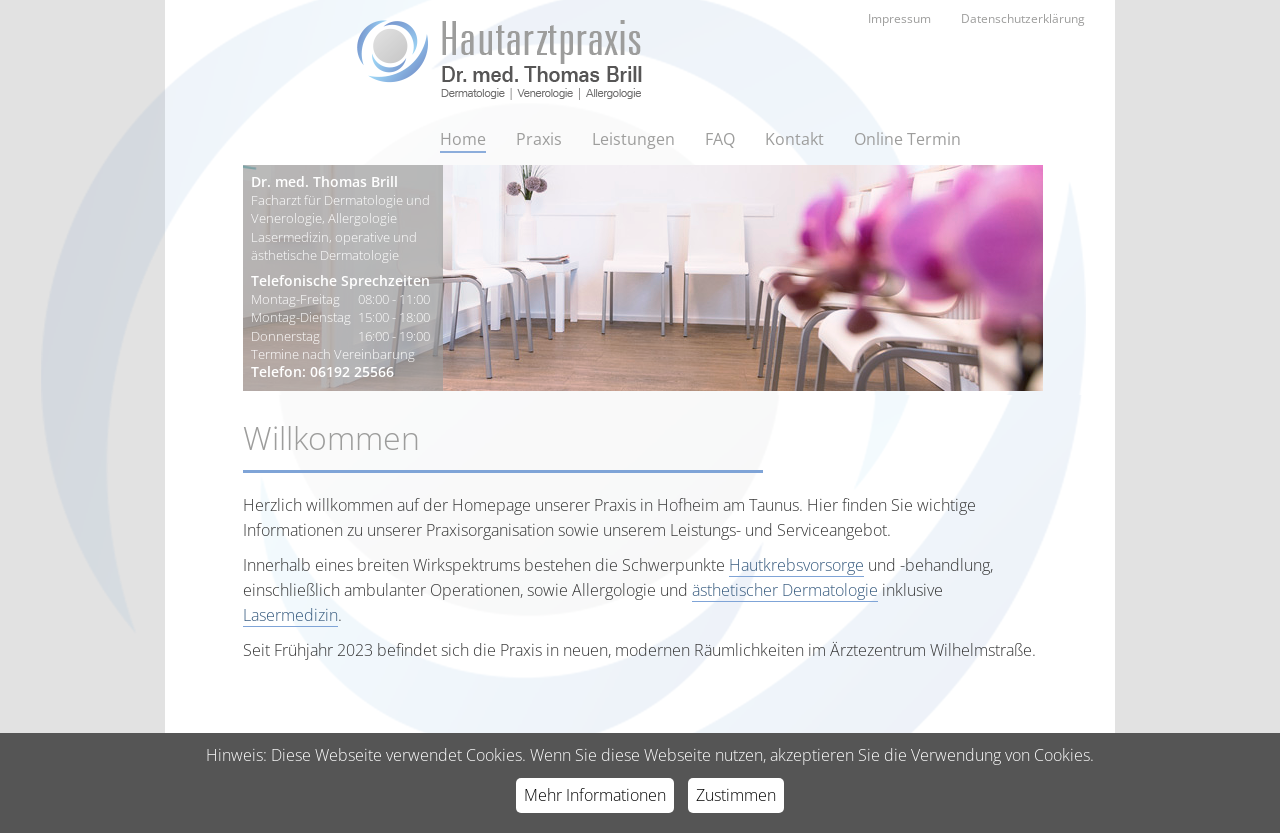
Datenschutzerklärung (1023, 18)
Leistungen (633, 139)
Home (463, 139)
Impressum (899, 18)
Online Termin (907, 139)
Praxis (539, 139)
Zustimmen (736, 795)
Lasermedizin (290, 615)
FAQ (720, 139)
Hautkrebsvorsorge (796, 565)
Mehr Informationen (595, 795)
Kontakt (794, 139)
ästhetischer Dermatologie (785, 590)
